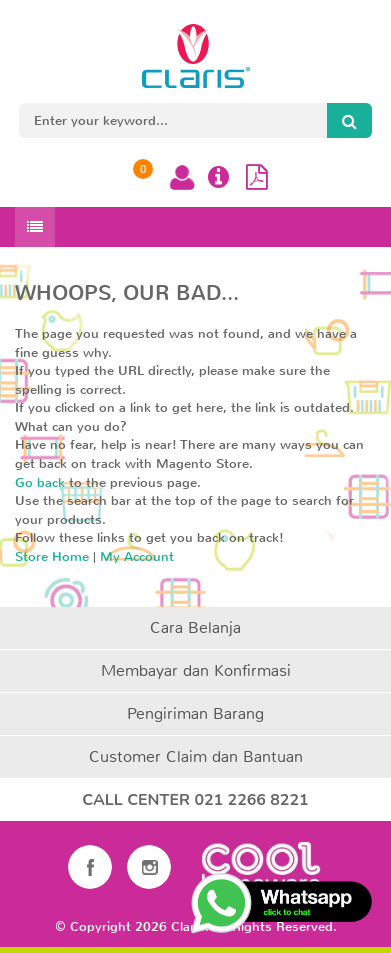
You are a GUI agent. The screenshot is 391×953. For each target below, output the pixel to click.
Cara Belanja (195, 627)
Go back (40, 482)
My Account (137, 556)
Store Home (52, 556)
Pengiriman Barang (195, 713)
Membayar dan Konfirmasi (196, 670)
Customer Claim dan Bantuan (196, 756)
